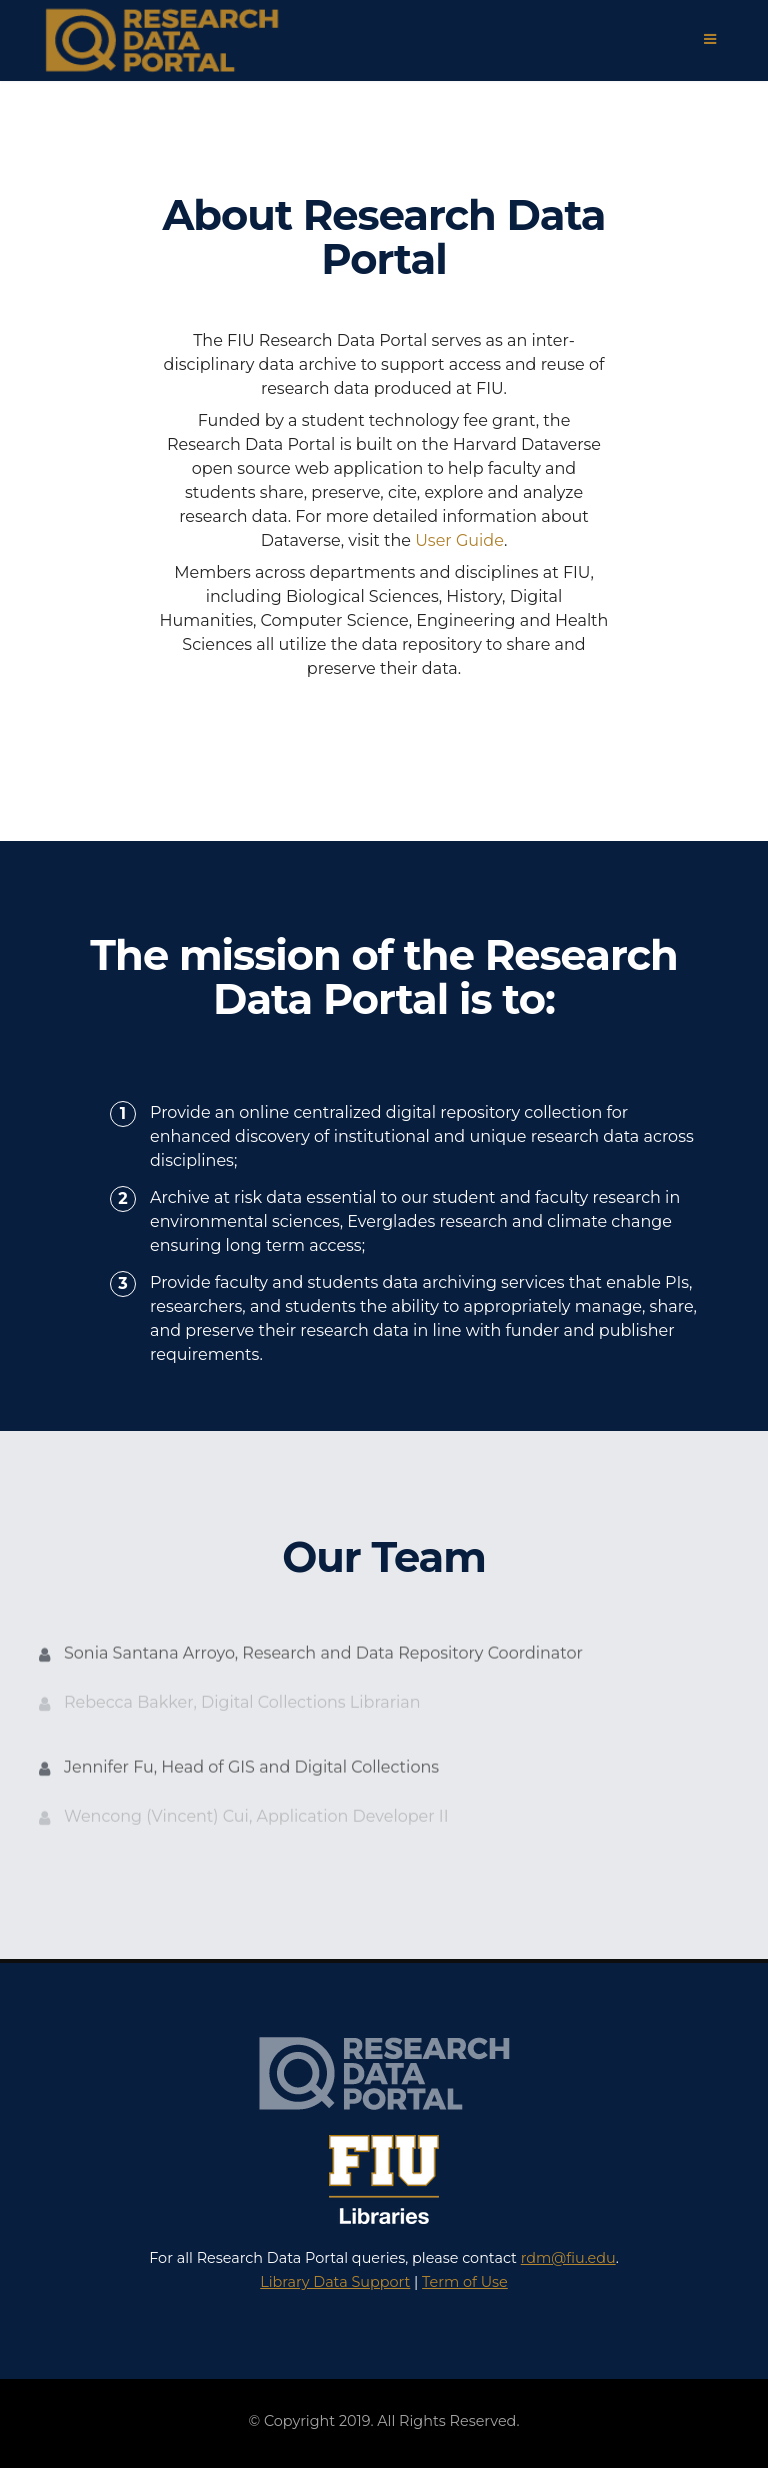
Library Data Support (335, 2282)
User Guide (459, 540)
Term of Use (465, 2282)
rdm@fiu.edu (568, 2258)
